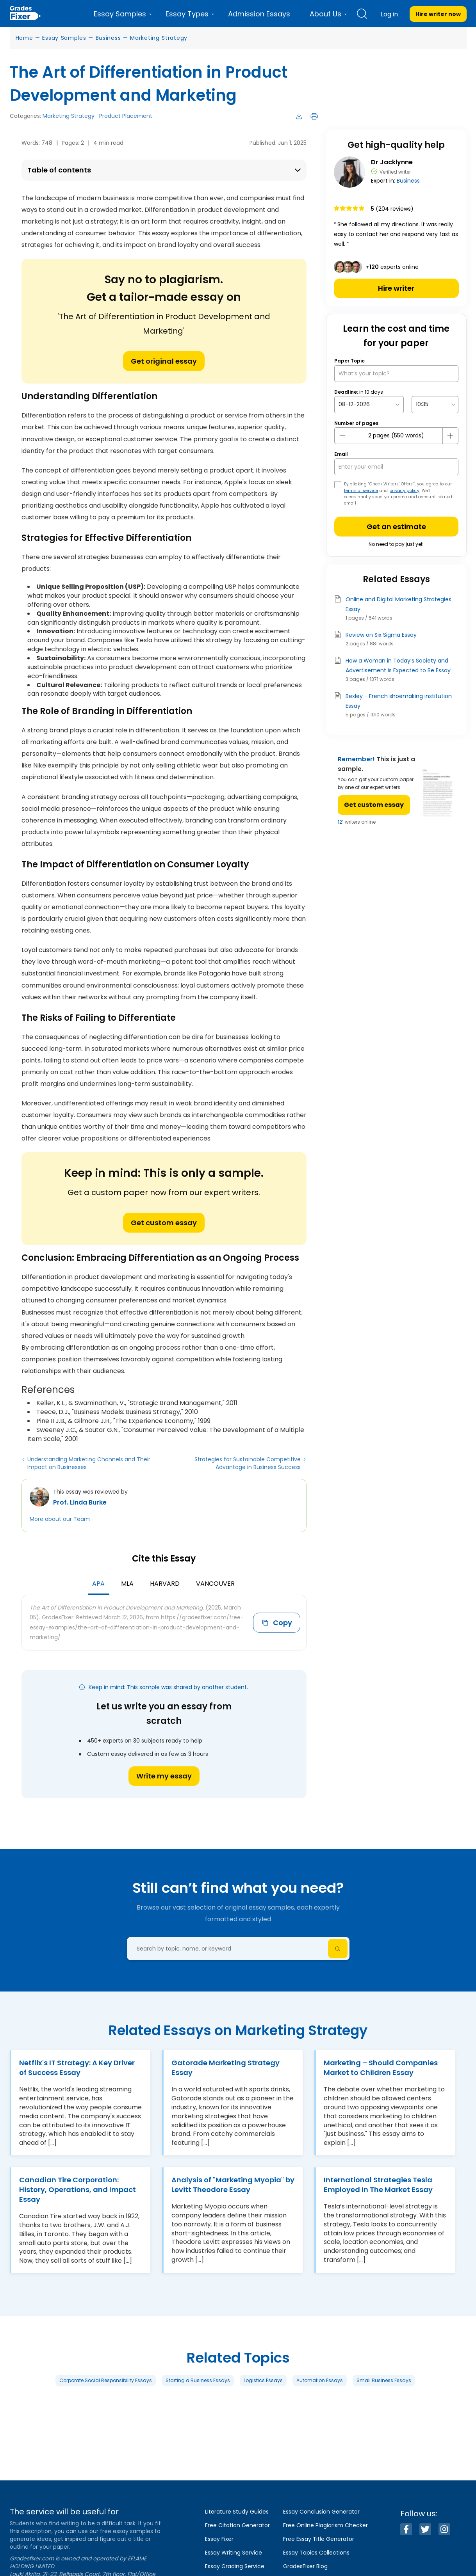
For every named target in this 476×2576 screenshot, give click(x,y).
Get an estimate (396, 526)
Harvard (165, 1583)
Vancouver (215, 1583)
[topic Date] (369, 404)
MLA (127, 1583)
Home (24, 38)
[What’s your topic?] (396, 373)
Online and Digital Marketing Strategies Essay (398, 604)
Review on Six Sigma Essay (381, 635)
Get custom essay (164, 1223)
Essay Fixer (219, 2539)
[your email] (396, 466)
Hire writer (396, 288)
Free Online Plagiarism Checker (325, 2525)
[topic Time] (435, 404)
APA (98, 1583)
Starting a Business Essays (198, 2380)
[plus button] (450, 436)
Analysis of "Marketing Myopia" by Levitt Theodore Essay (232, 2184)
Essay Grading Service (234, 2566)
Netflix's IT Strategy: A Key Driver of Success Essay (77, 2067)
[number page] (396, 436)
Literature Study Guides (237, 2512)
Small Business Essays (384, 2380)
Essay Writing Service (233, 2552)
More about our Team (60, 1519)
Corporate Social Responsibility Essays (105, 2380)
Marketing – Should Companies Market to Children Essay (381, 2067)
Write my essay (164, 1776)
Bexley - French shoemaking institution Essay (399, 701)
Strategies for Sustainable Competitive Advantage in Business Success (247, 1463)
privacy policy (404, 491)
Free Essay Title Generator (318, 2539)
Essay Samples (64, 38)
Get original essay (164, 361)
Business (108, 38)
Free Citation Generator (237, 2525)
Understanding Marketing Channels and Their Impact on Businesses (88, 1463)
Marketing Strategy (158, 38)
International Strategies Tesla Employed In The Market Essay (378, 2184)
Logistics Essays (263, 2380)
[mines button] (342, 436)
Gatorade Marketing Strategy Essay (225, 2067)
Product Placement (125, 116)
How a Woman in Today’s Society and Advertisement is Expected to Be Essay (398, 665)
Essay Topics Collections (316, 2552)
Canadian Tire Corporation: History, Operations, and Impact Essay (77, 2189)
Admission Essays (259, 14)
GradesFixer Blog (305, 2566)
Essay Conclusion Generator (321, 2512)
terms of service (361, 491)
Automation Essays (319, 2380)
